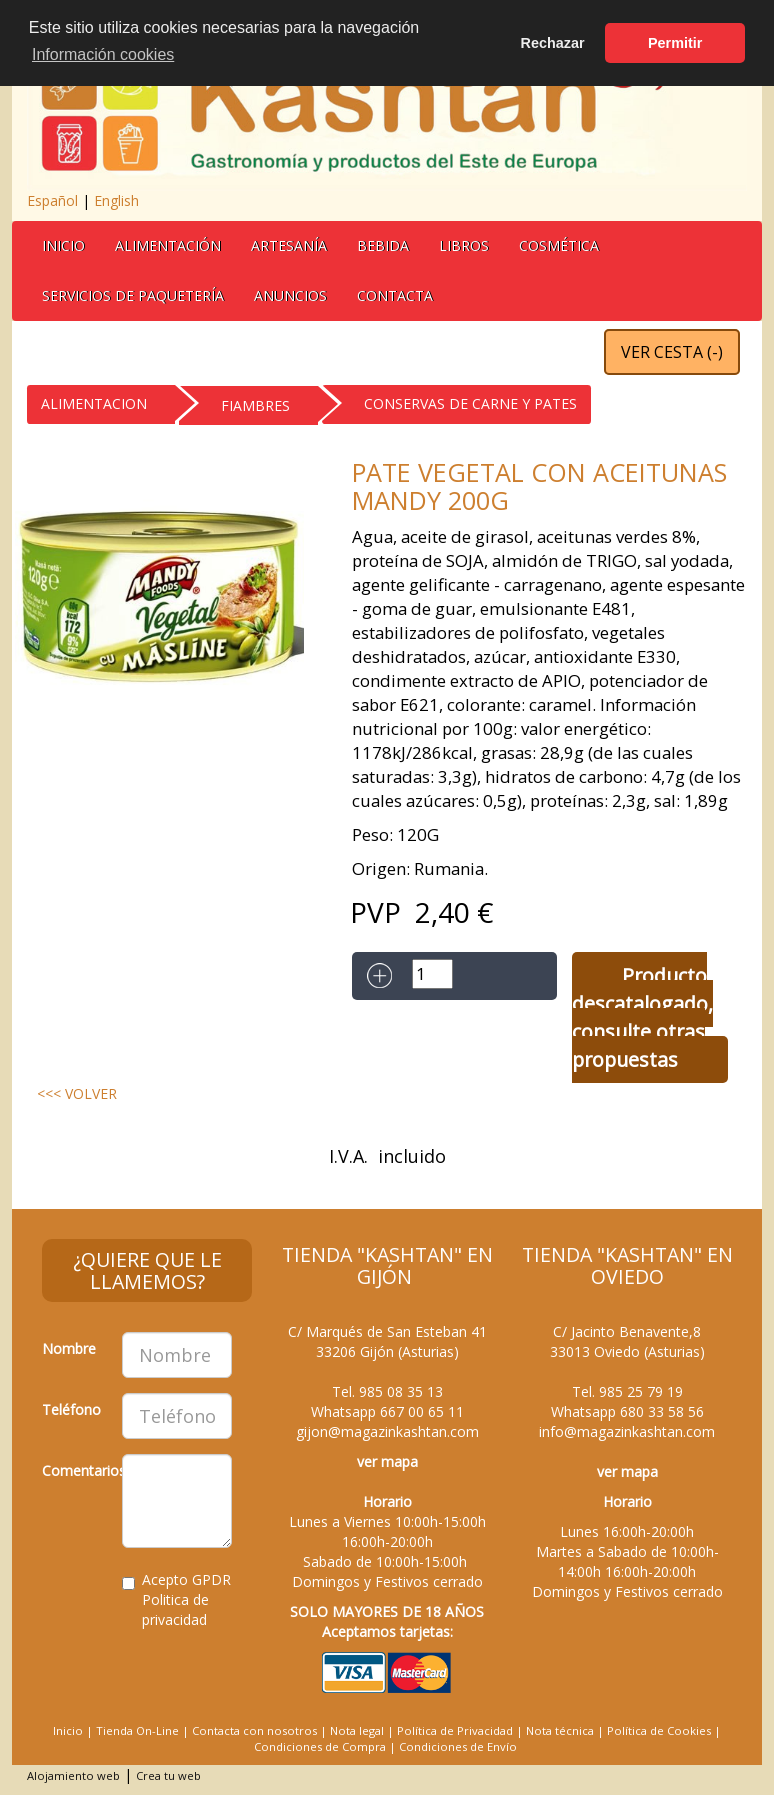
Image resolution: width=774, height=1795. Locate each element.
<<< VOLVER (77, 1093)
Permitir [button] (675, 43)
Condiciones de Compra (320, 1746)
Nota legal (357, 1730)
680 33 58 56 (662, 1411)
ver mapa (387, 1461)
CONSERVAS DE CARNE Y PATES (470, 403)
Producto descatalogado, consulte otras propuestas (642, 1017)
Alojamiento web (73, 1775)
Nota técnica (560, 1730)
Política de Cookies (659, 1730)
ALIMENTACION (94, 403)
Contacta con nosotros (254, 1730)
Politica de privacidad (175, 1609)
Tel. (387, 1391)
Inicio (63, 245)
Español (52, 200)
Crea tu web (168, 1775)
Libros (464, 245)
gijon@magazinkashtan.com (387, 1431)
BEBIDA (383, 245)
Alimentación (168, 245)
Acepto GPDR (176, 1599)
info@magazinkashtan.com (627, 1431)
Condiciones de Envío (458, 1746)
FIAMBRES (255, 405)
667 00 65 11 (422, 1411)
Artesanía (289, 245)
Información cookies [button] (103, 54)
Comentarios (74, 1470)
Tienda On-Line (137, 1730)
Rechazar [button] (553, 43)
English (116, 200)
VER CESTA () (672, 352)
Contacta (395, 295)
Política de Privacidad (455, 1730)
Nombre (69, 1348)
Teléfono (71, 1409)
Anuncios (290, 295)
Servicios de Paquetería (133, 295)
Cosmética (559, 245)
